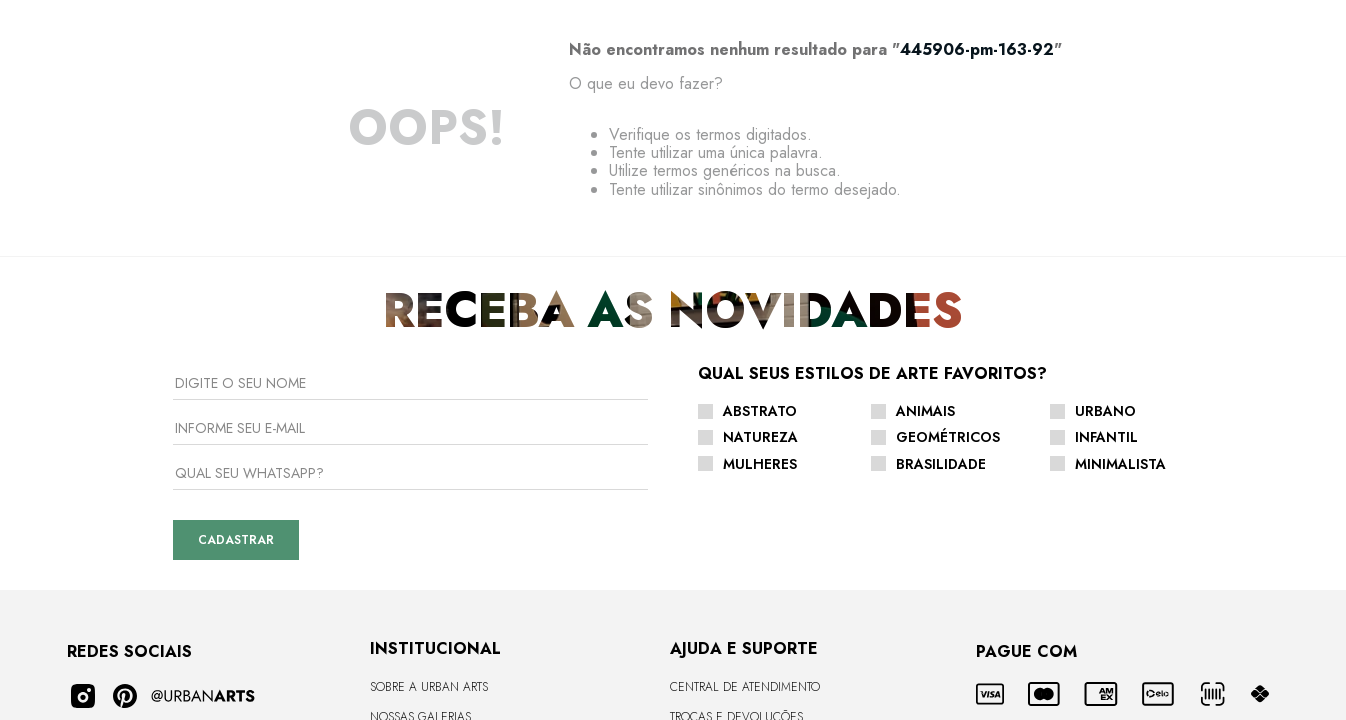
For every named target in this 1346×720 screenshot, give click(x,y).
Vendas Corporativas (435, 623)
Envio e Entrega (721, 534)
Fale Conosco (714, 594)
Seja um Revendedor (432, 564)
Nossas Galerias (420, 504)
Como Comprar (716, 564)
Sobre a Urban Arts (429, 475)
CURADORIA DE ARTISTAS (436, 534)
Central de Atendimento (745, 475)
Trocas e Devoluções (736, 504)
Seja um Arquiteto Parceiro (452, 594)
